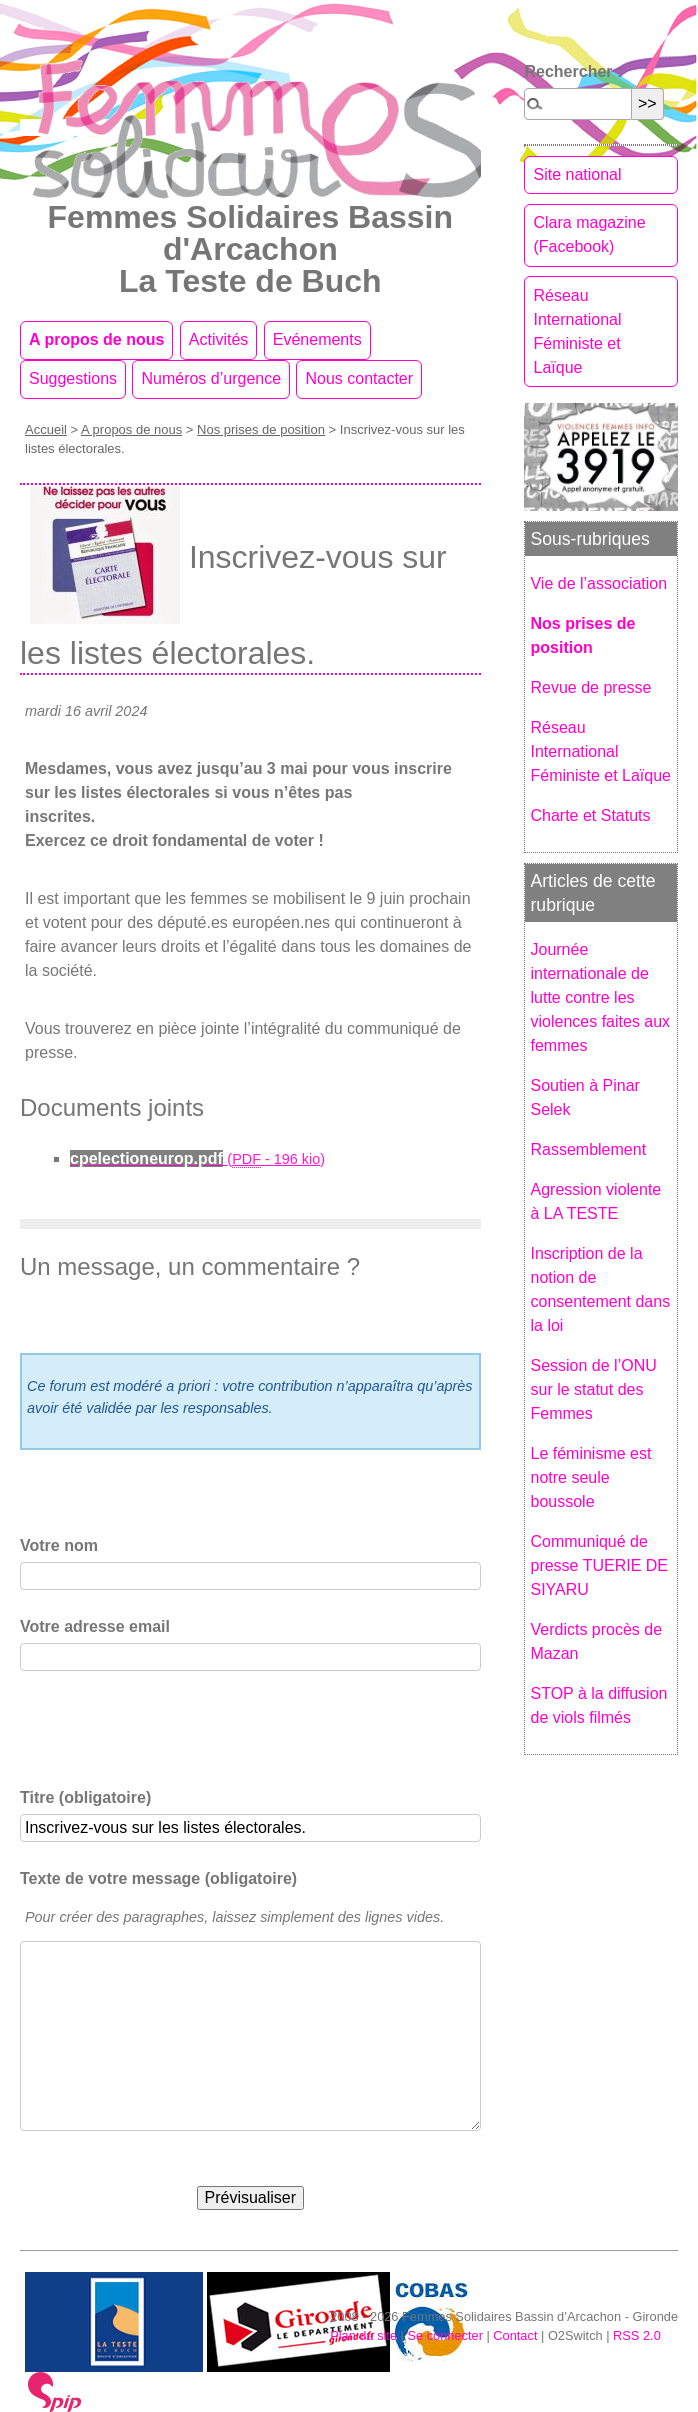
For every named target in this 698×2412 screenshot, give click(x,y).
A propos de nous (96, 339)
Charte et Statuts (590, 815)
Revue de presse (590, 687)
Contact (515, 2335)
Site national (577, 174)
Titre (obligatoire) (85, 1797)
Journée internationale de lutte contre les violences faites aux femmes (600, 997)
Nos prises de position (261, 429)
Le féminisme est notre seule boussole (590, 1477)
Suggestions (73, 378)
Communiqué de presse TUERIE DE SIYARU (599, 1565)
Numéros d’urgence (211, 378)
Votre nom (59, 1545)
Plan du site (363, 2335)
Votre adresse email (95, 1626)
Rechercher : (573, 71)
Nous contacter (359, 378)
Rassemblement (588, 1149)
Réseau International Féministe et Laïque (577, 331)
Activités (219, 339)
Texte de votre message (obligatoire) (158, 1878)
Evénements (317, 339)
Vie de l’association (598, 583)
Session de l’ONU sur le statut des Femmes (593, 1389)
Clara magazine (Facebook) (589, 234)
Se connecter (444, 2335)
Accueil (46, 429)
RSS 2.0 (637, 2335)
